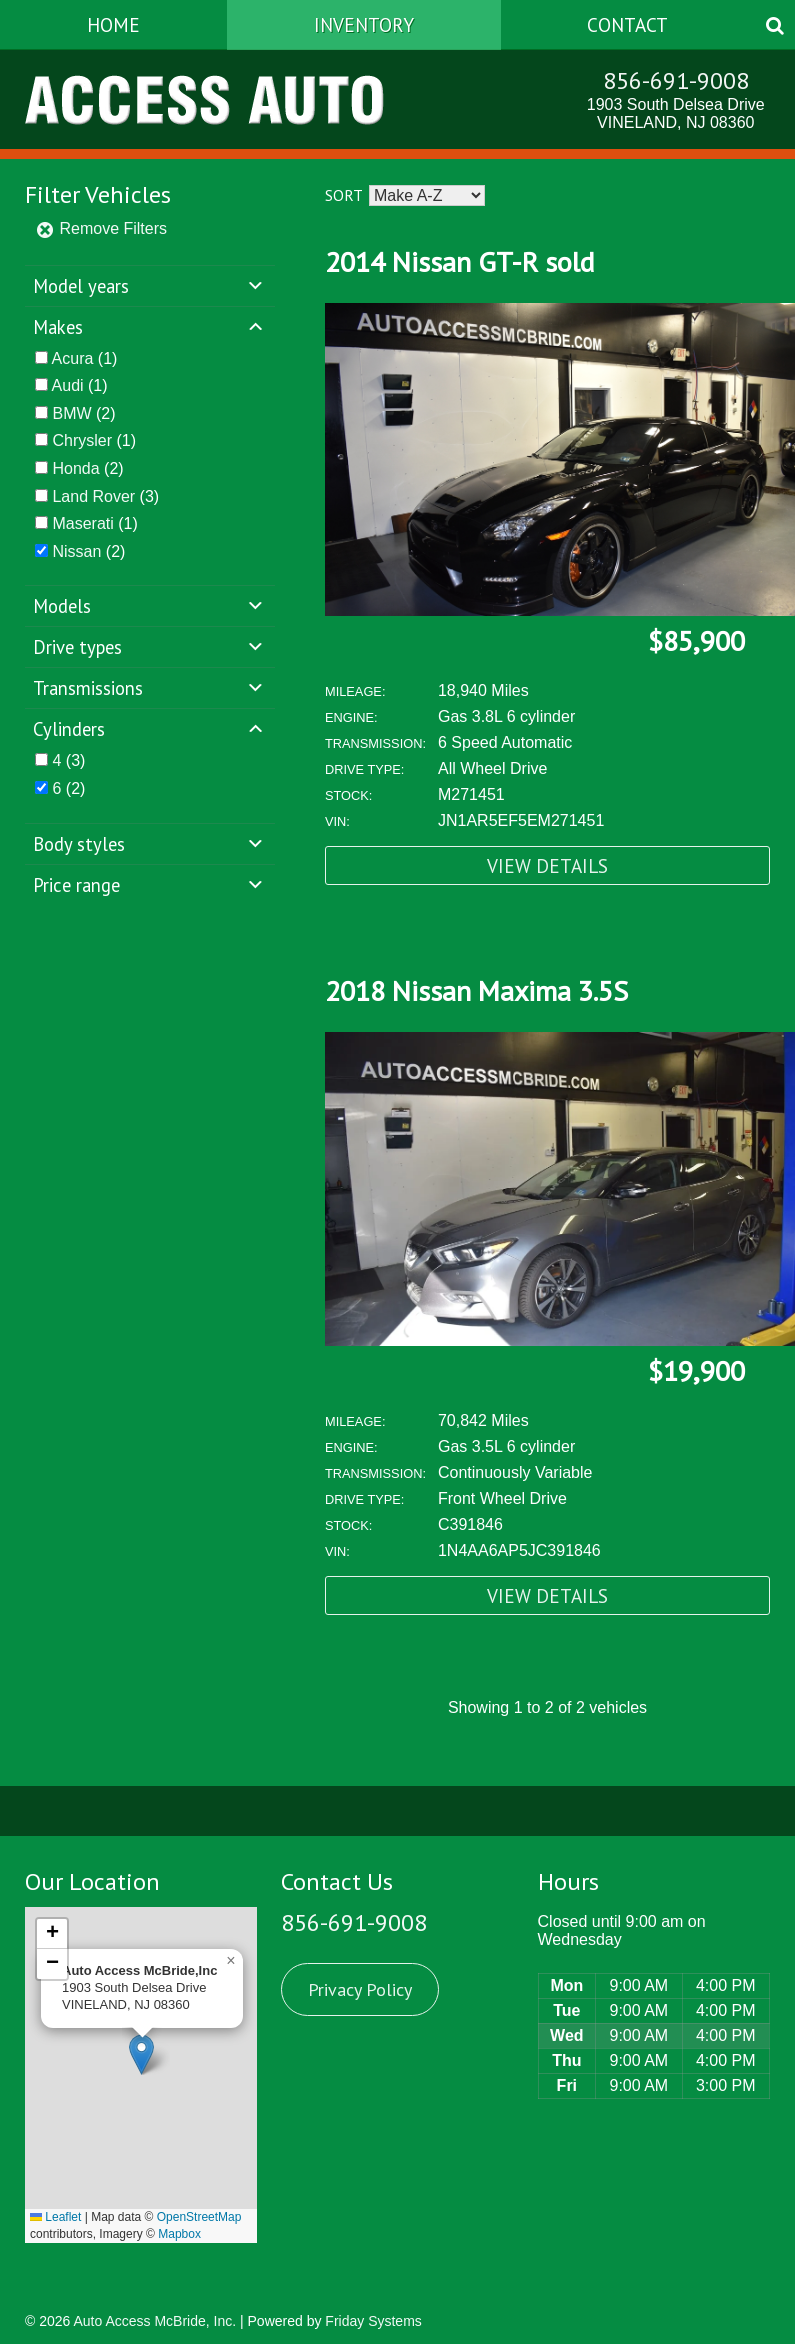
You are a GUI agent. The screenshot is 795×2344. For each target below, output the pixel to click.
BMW (71, 413)
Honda (75, 468)
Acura (73, 358)
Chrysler (82, 440)
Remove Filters (101, 228)
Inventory (364, 24)
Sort (343, 195)
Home (113, 24)
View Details (547, 865)
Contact (627, 24)
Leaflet (55, 2217)
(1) (85, 358)
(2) (83, 413)
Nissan (76, 551)
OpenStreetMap (199, 2217)
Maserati (82, 523)
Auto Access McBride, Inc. (154, 2321)
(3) (105, 496)
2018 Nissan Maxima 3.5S (476, 990)
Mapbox (179, 2234)
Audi (68, 385)
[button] (141, 2054)
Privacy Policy (360, 1989)
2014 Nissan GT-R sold (459, 261)
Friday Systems (373, 2321)
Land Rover (93, 496)
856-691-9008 (676, 80)
